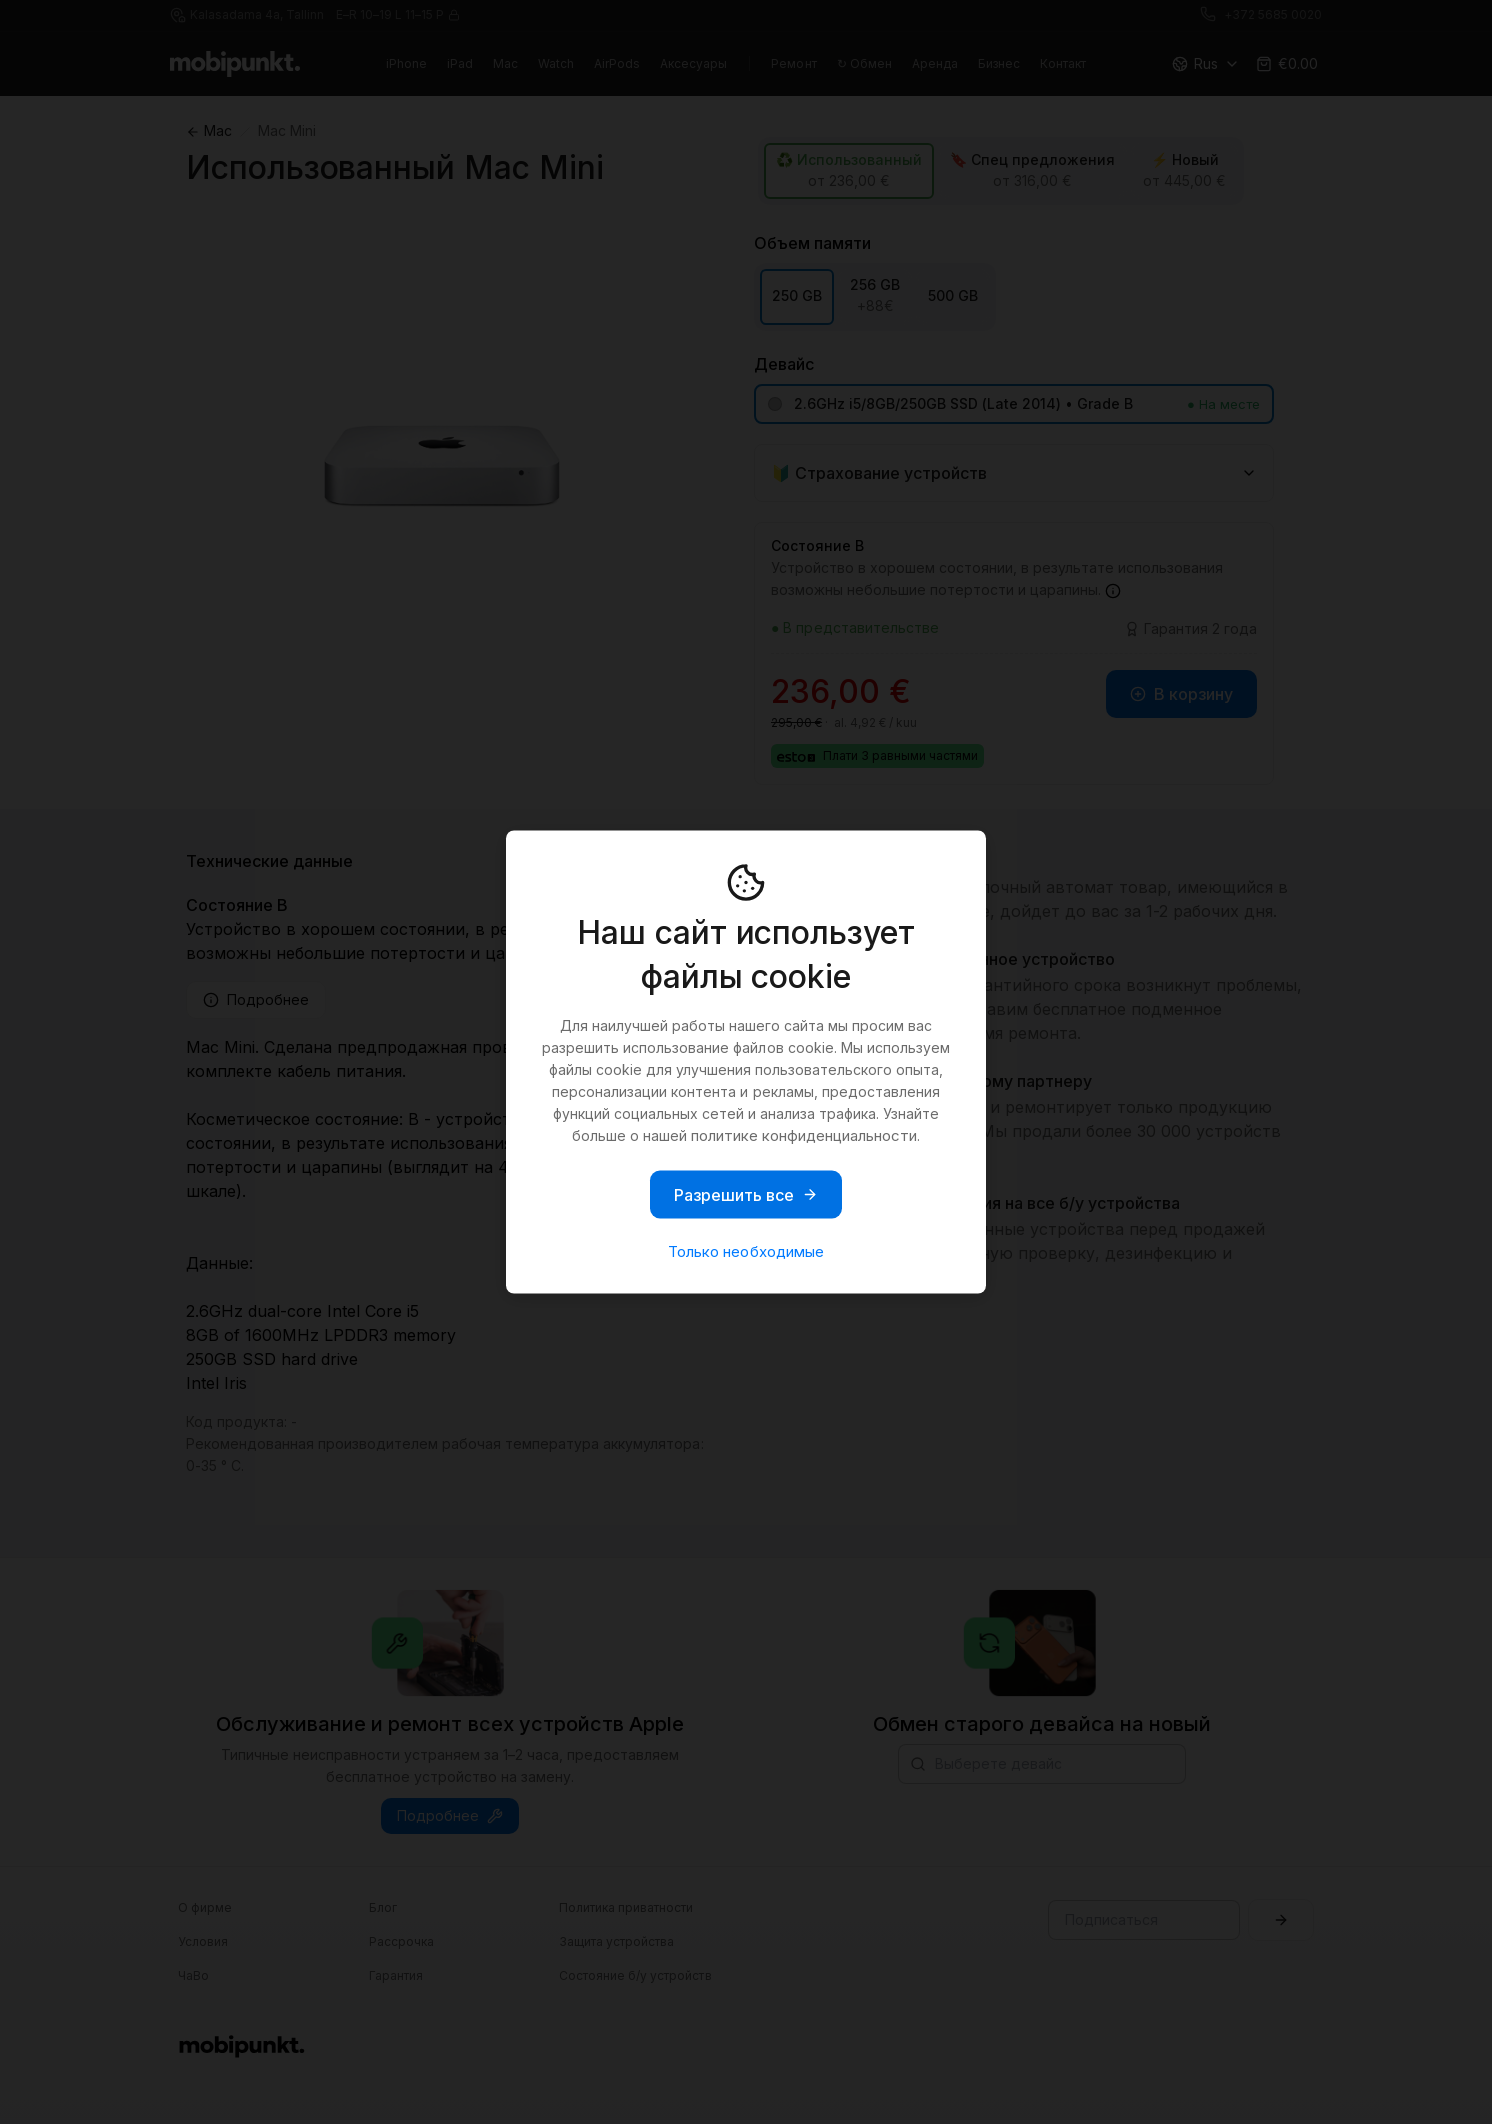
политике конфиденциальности (804, 1135)
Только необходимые (745, 1251)
